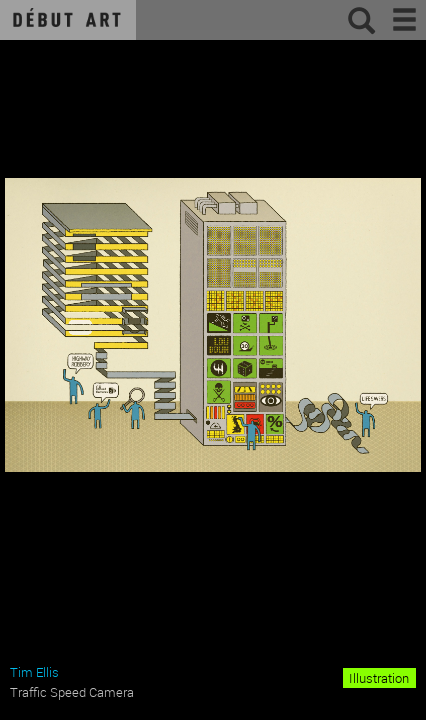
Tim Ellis (34, 672)
